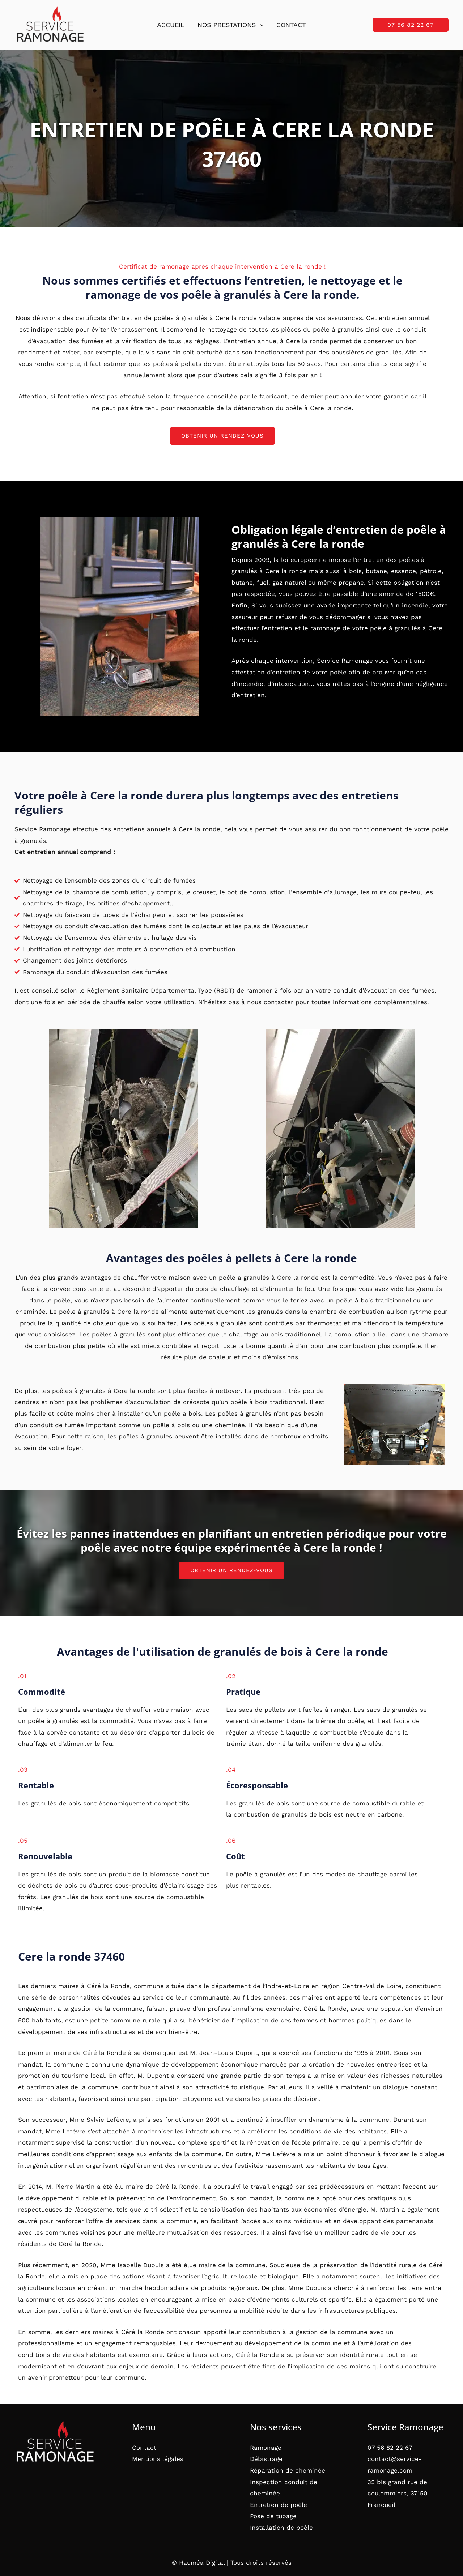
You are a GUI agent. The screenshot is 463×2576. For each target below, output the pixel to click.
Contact (291, 25)
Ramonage (265, 2447)
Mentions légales (157, 2458)
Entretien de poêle (278, 2504)
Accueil (170, 25)
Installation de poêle (281, 2527)
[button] (260, 25)
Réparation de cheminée (287, 2470)
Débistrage (266, 2458)
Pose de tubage (273, 2516)
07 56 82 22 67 (390, 2447)
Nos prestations (230, 25)
